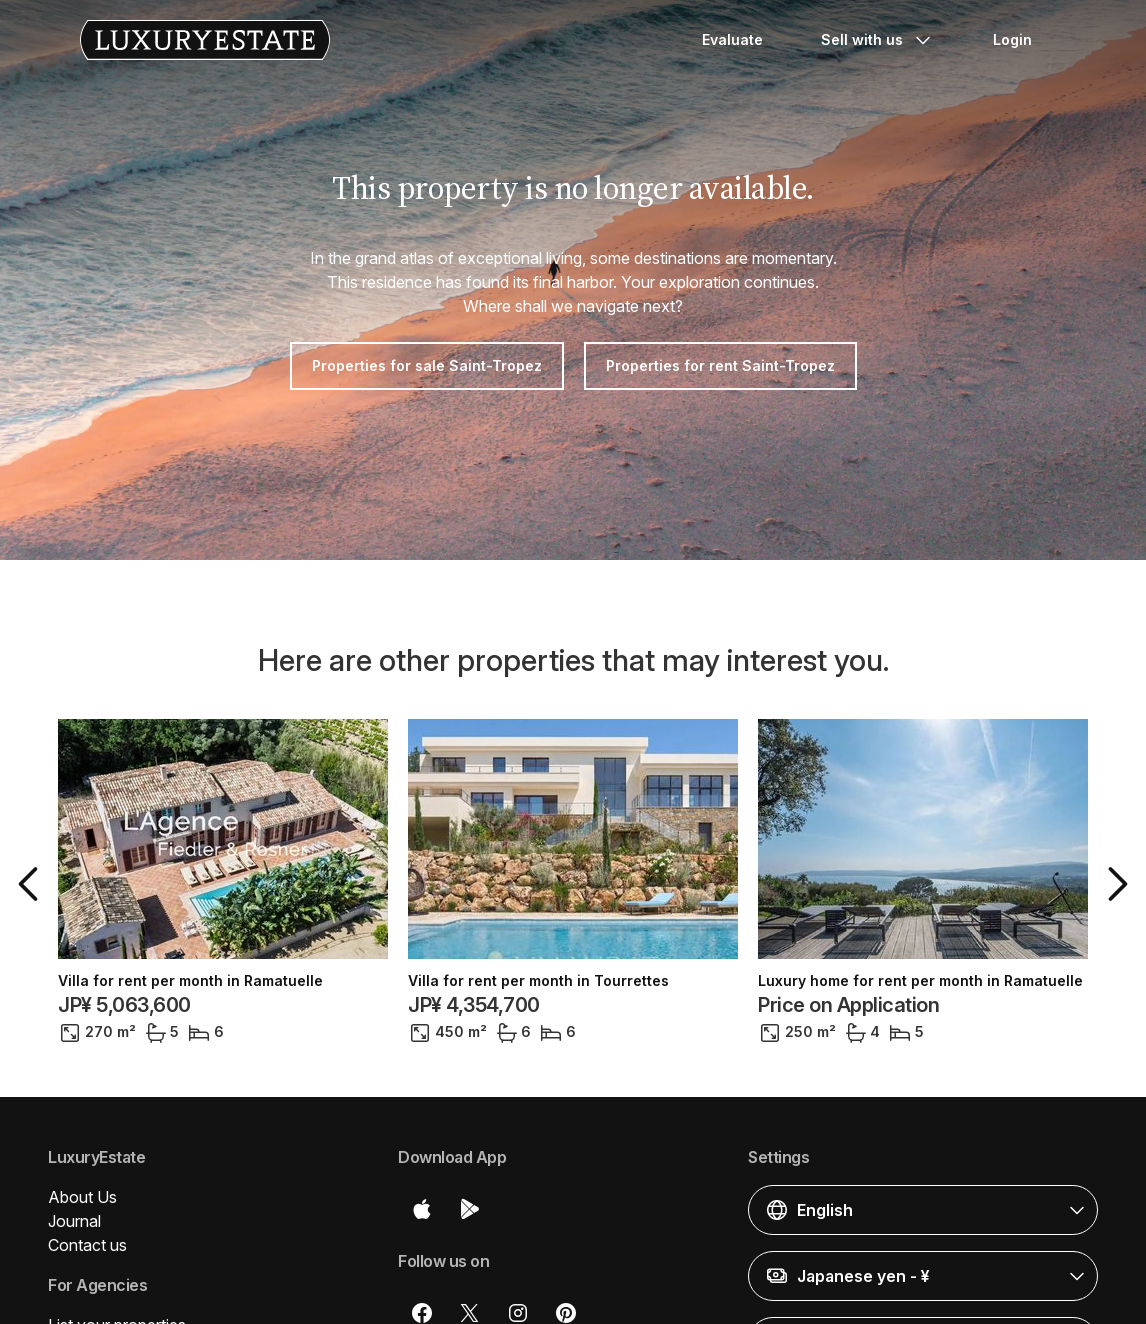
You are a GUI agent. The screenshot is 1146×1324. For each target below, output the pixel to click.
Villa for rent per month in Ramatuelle (190, 981)
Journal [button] (74, 1221)
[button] (32, 884)
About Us (82, 1197)
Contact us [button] (87, 1245)
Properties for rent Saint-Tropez (720, 365)
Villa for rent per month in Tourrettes (538, 981)
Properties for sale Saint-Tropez (427, 365)
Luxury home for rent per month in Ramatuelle (920, 981)
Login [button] (1012, 39)
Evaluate (732, 39)
